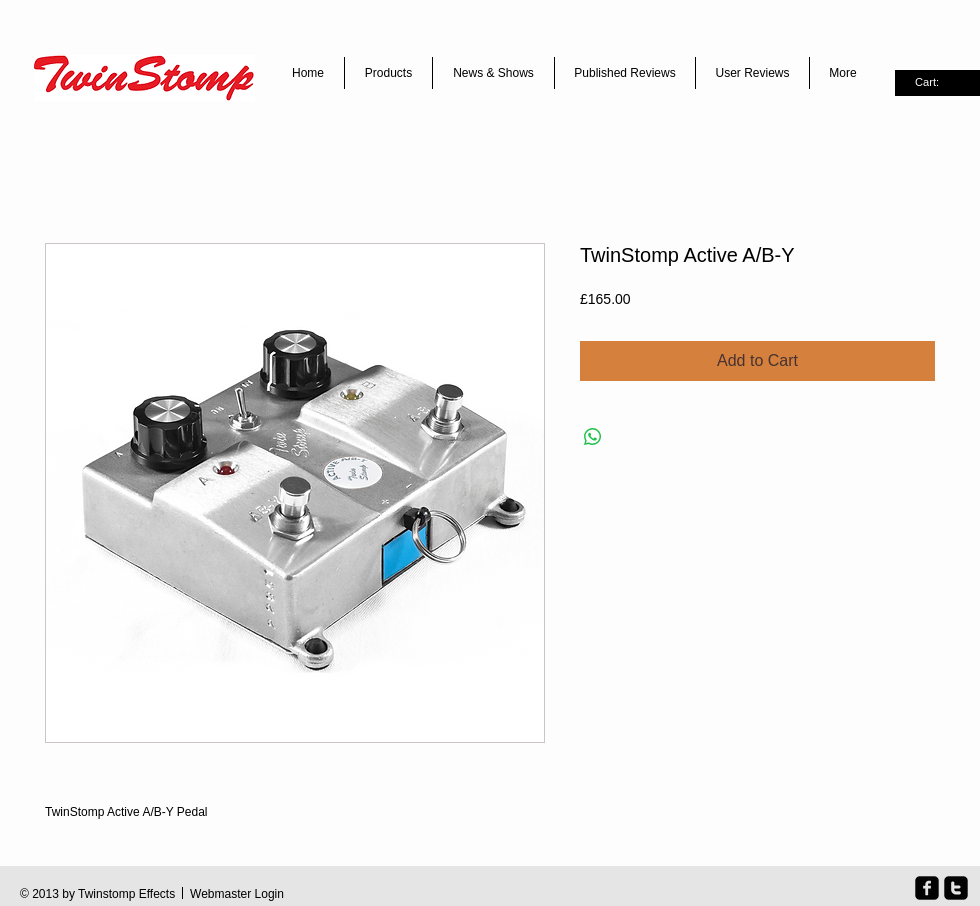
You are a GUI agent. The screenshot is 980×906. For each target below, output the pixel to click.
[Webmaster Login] (237, 894)
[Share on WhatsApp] (593, 437)
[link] (937, 82)
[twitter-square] (956, 888)
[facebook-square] (927, 888)
